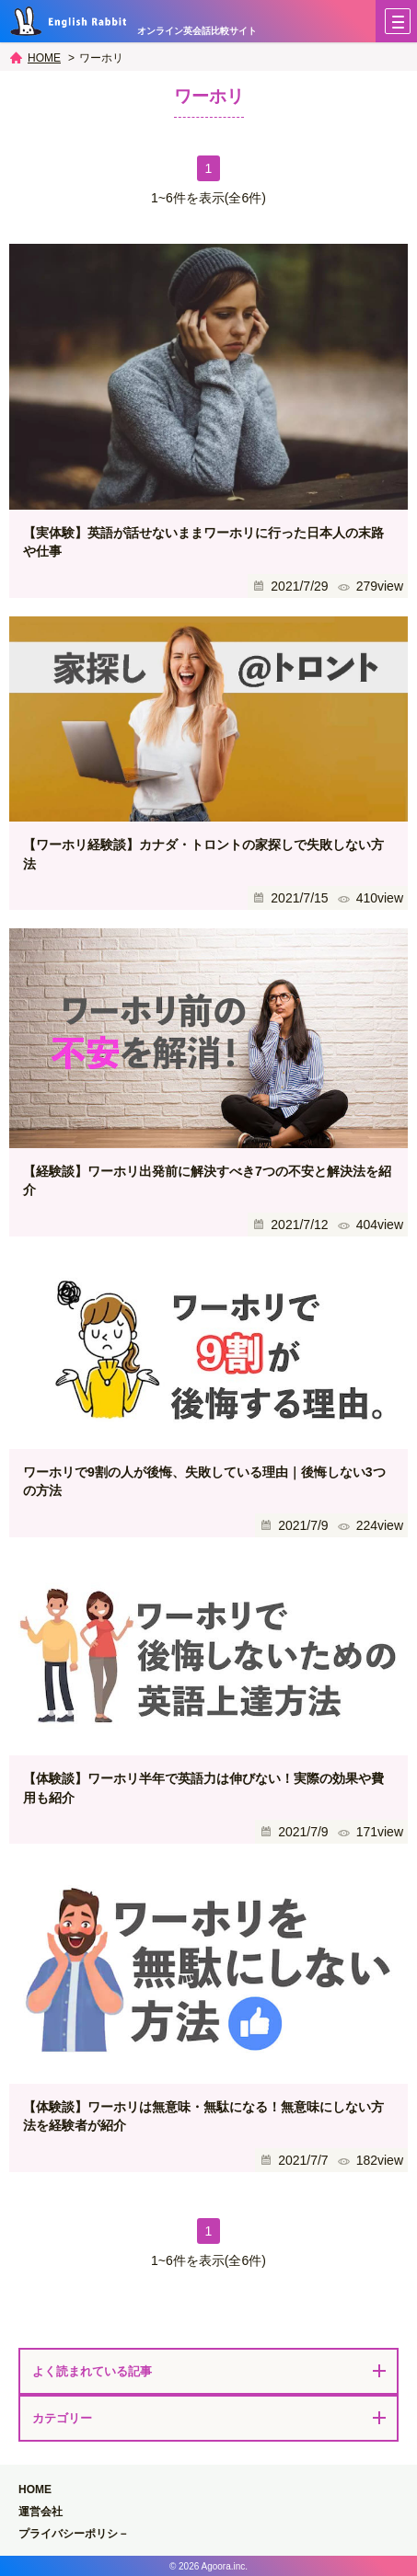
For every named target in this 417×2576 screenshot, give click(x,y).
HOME (44, 58)
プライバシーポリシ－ (73, 2533)
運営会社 (40, 2511)
